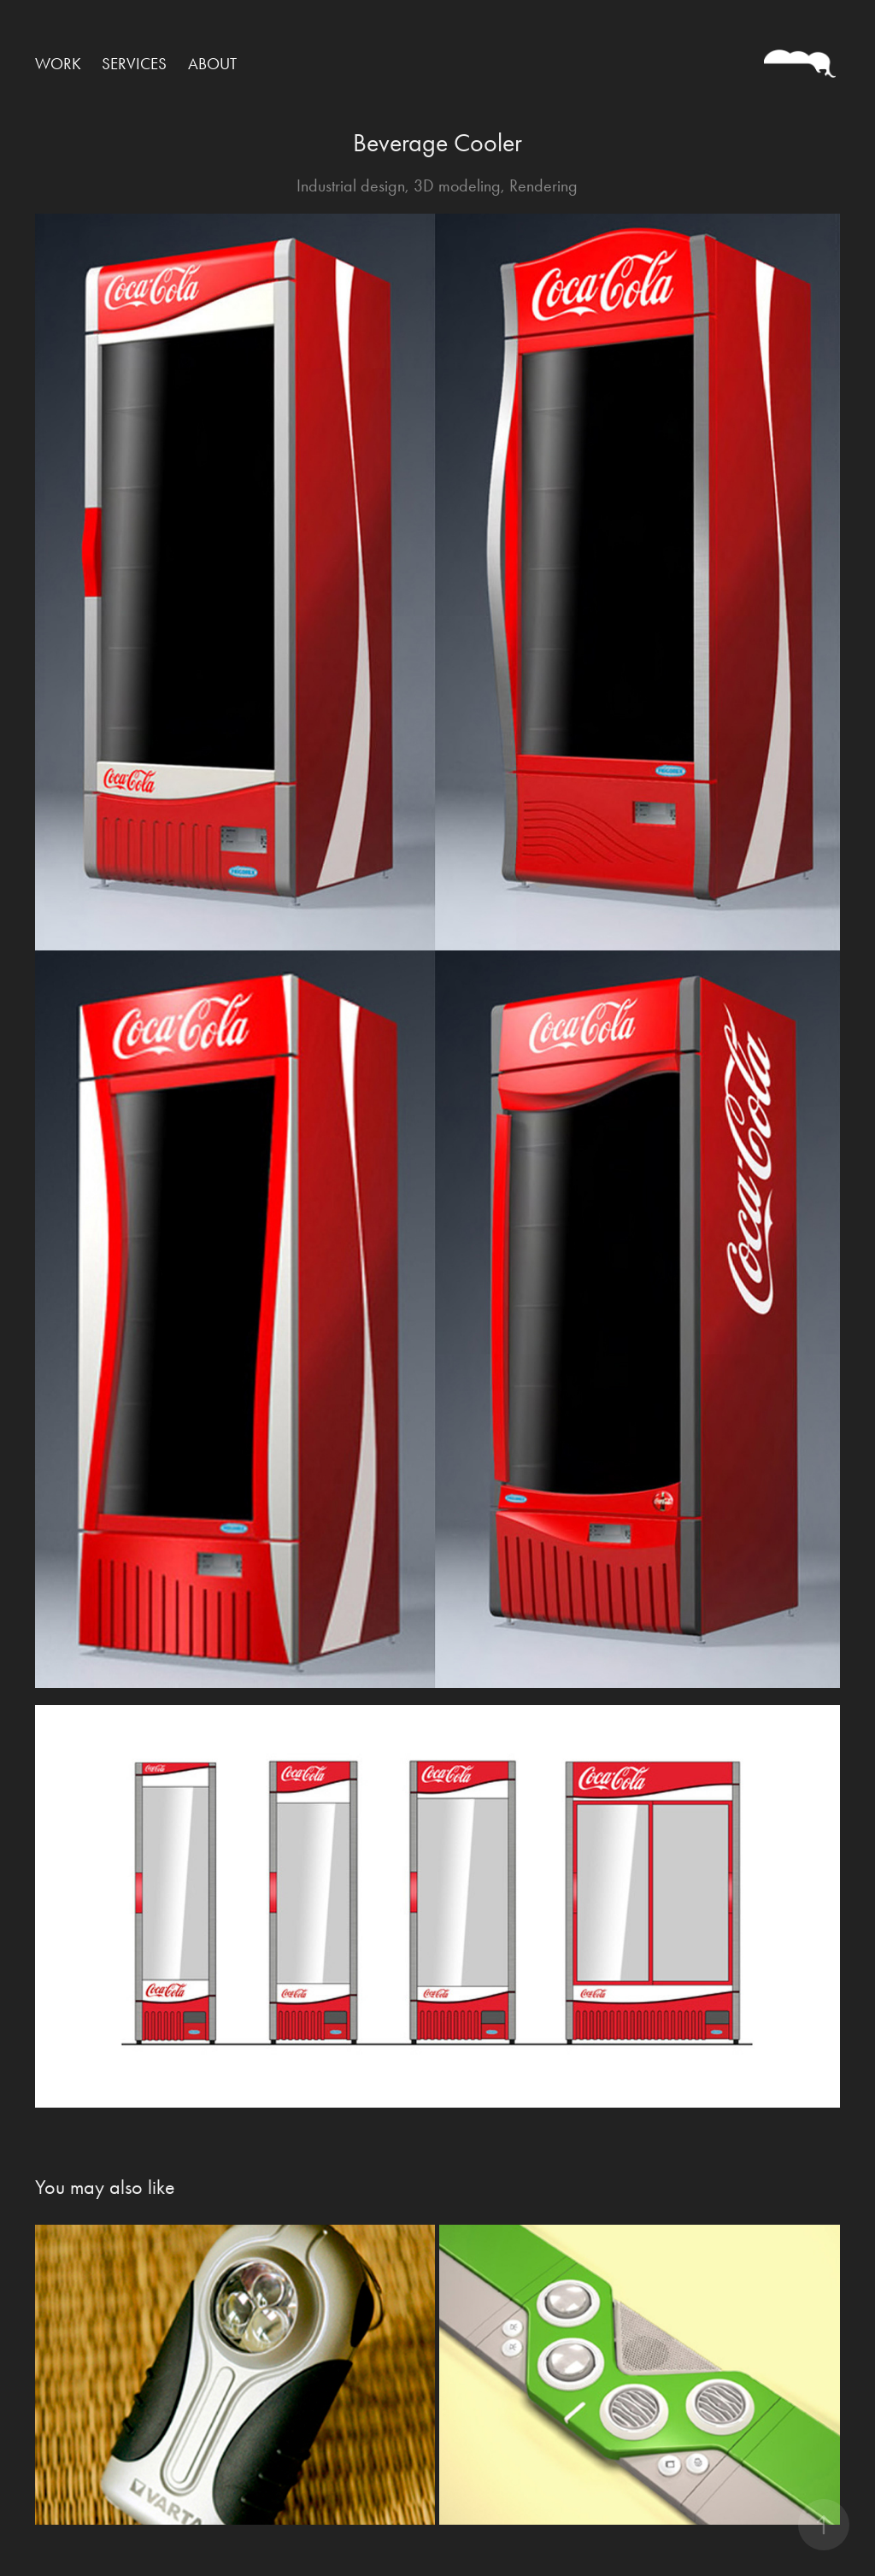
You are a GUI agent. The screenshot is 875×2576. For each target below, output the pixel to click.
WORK (58, 64)
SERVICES (134, 64)
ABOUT (212, 64)
